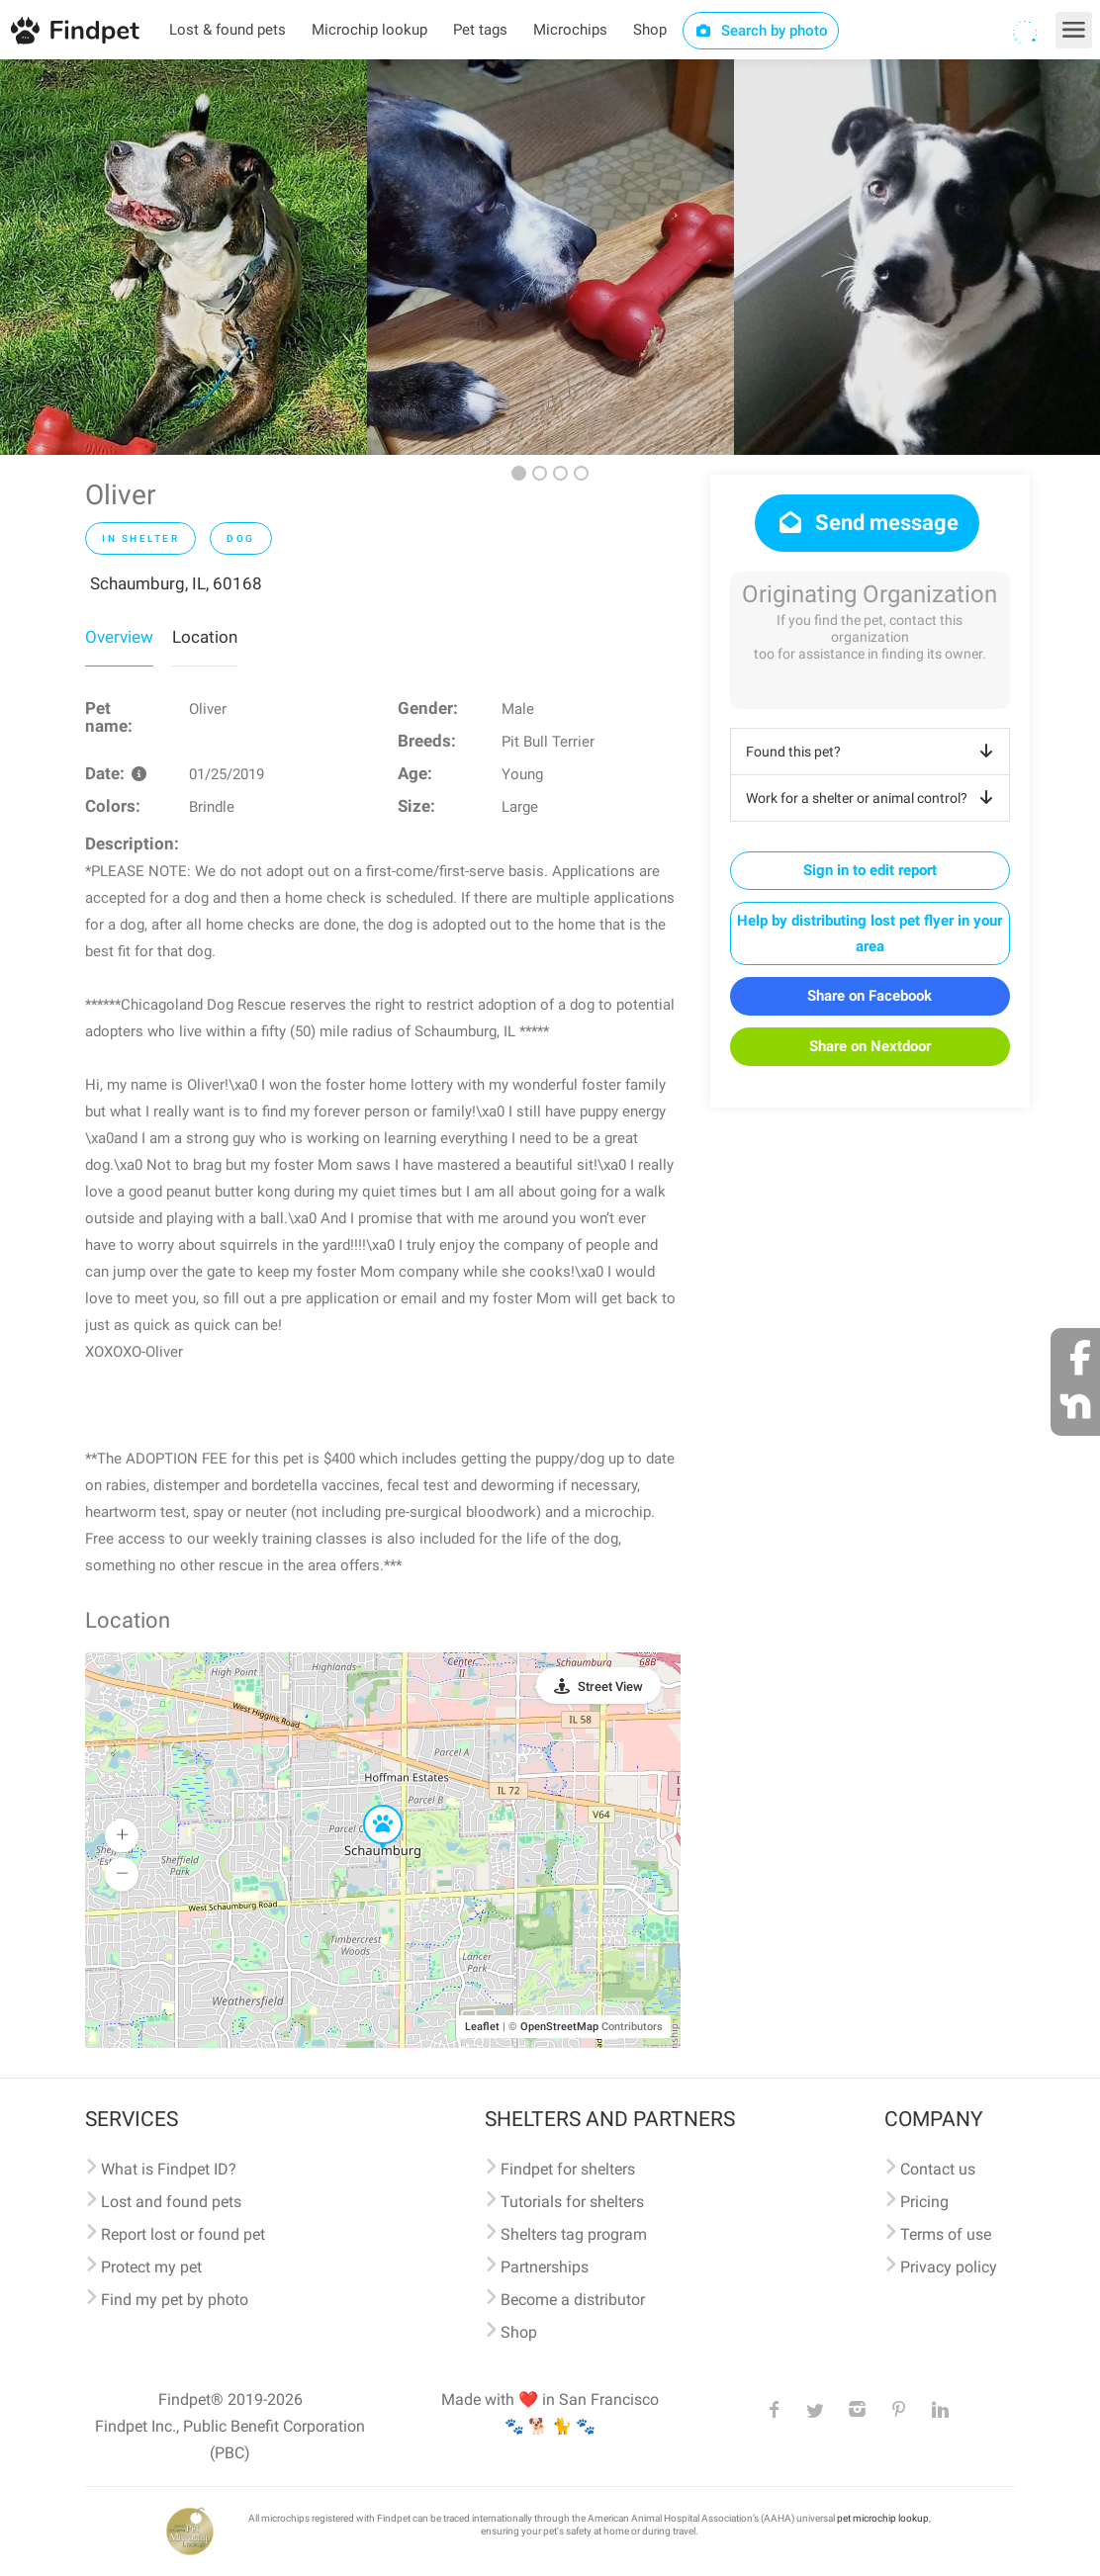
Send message (867, 522)
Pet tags (480, 30)
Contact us (937, 2169)
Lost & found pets (227, 30)
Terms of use (945, 2234)
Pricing (924, 2201)
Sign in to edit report (870, 870)
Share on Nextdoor (870, 1046)
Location (204, 637)
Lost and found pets (171, 2201)
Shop (650, 30)
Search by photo (761, 31)
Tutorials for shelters (572, 2201)
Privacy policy (948, 2267)
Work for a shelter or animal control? (873, 798)
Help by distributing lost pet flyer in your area (869, 933)
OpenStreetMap (559, 2026)
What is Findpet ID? (168, 2169)
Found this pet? (873, 751)
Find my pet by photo (174, 2299)
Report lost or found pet (183, 2234)
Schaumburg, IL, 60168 (176, 583)
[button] (369, 1806)
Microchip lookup (369, 30)
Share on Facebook (869, 996)
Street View (610, 1686)
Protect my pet (151, 2267)
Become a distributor (573, 2299)
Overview (119, 637)
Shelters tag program (574, 2234)
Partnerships (545, 2267)
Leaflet (482, 2026)
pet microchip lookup (883, 2518)
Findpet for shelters (568, 2169)
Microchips (570, 30)
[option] (183, 257)
